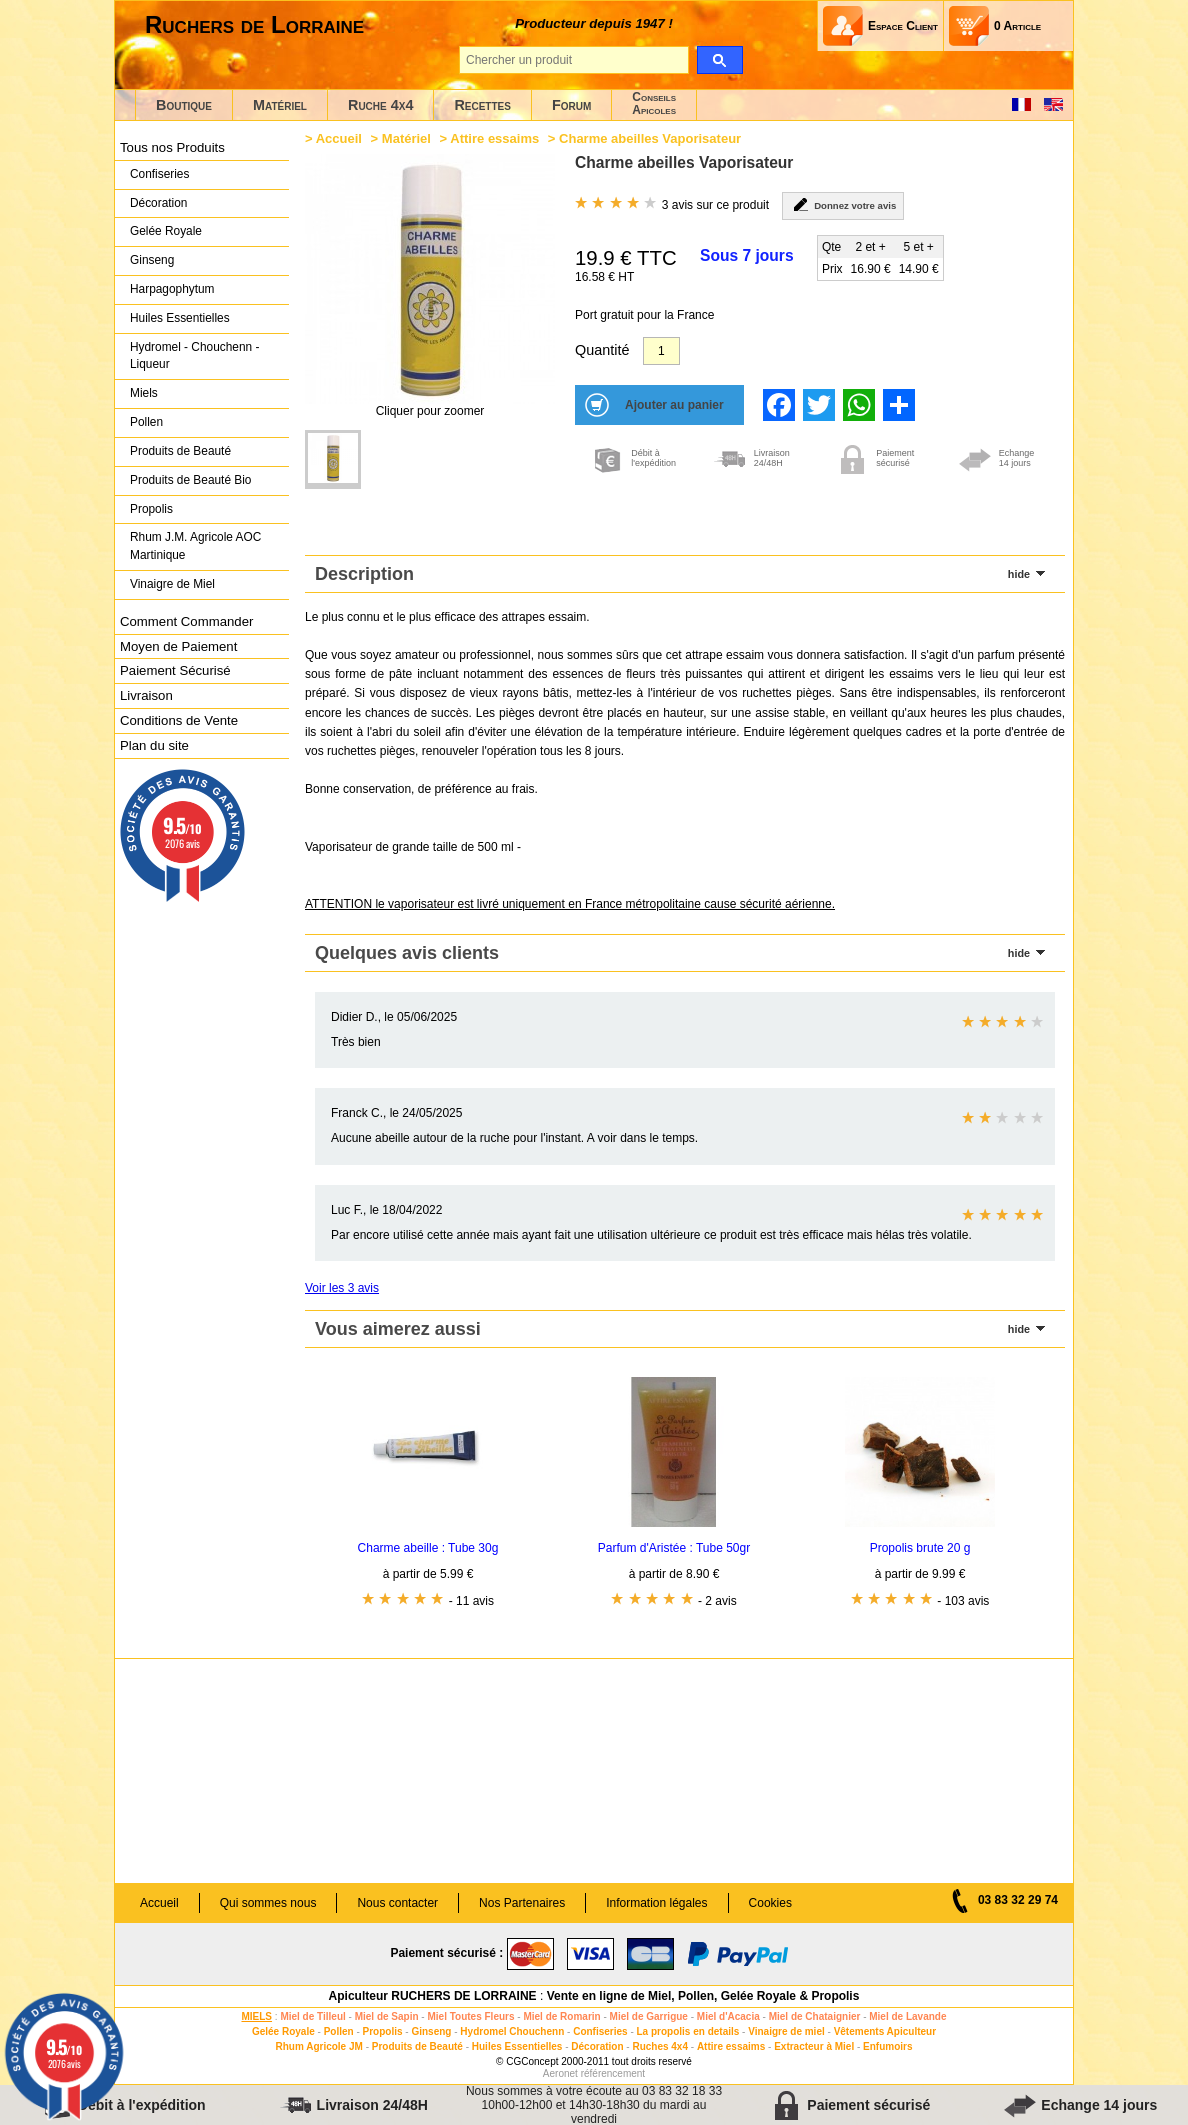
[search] (719, 60)
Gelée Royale (166, 231)
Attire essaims (494, 138)
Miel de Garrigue (649, 2016)
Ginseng (152, 260)
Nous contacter (397, 1903)
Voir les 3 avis (342, 1288)
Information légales (656, 1903)
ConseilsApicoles (654, 103)
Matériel (280, 105)
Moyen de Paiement (178, 646)
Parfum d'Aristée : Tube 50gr (674, 1548)
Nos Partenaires (522, 1903)
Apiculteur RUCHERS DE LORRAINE (433, 1996)
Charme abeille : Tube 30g (428, 1548)
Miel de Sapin (387, 2016)
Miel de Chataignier (815, 2016)
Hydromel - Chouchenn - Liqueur (194, 356)
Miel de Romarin (561, 2016)
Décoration (158, 203)
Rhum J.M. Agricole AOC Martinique (195, 546)
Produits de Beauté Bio (190, 480)
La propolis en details (688, 2031)
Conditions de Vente (179, 720)
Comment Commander (186, 621)
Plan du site (154, 745)
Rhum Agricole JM (318, 2046)
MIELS (256, 2016)
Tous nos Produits (172, 147)
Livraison (146, 695)
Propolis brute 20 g (920, 1548)
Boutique (184, 105)
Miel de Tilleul (312, 2016)
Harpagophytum (172, 289)
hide (1019, 574)
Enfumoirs (887, 2046)
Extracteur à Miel (814, 2046)
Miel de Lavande (907, 2016)
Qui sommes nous (268, 1903)
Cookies (770, 1903)
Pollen (146, 422)
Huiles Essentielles (180, 318)
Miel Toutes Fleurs (470, 2016)
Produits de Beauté (180, 451)
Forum (571, 105)
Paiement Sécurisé (175, 670)
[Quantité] (661, 351)
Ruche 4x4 (380, 105)
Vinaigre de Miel (172, 584)
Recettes (482, 105)
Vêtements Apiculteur (885, 2031)
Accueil (339, 138)
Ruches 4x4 (660, 2046)
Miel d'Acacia (728, 2016)
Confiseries (159, 174)
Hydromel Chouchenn (512, 2031)
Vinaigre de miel (786, 2031)
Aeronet (560, 2073)
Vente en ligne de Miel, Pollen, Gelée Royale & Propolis (703, 1996)
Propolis (151, 509)
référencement (613, 2073)
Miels (144, 393)
